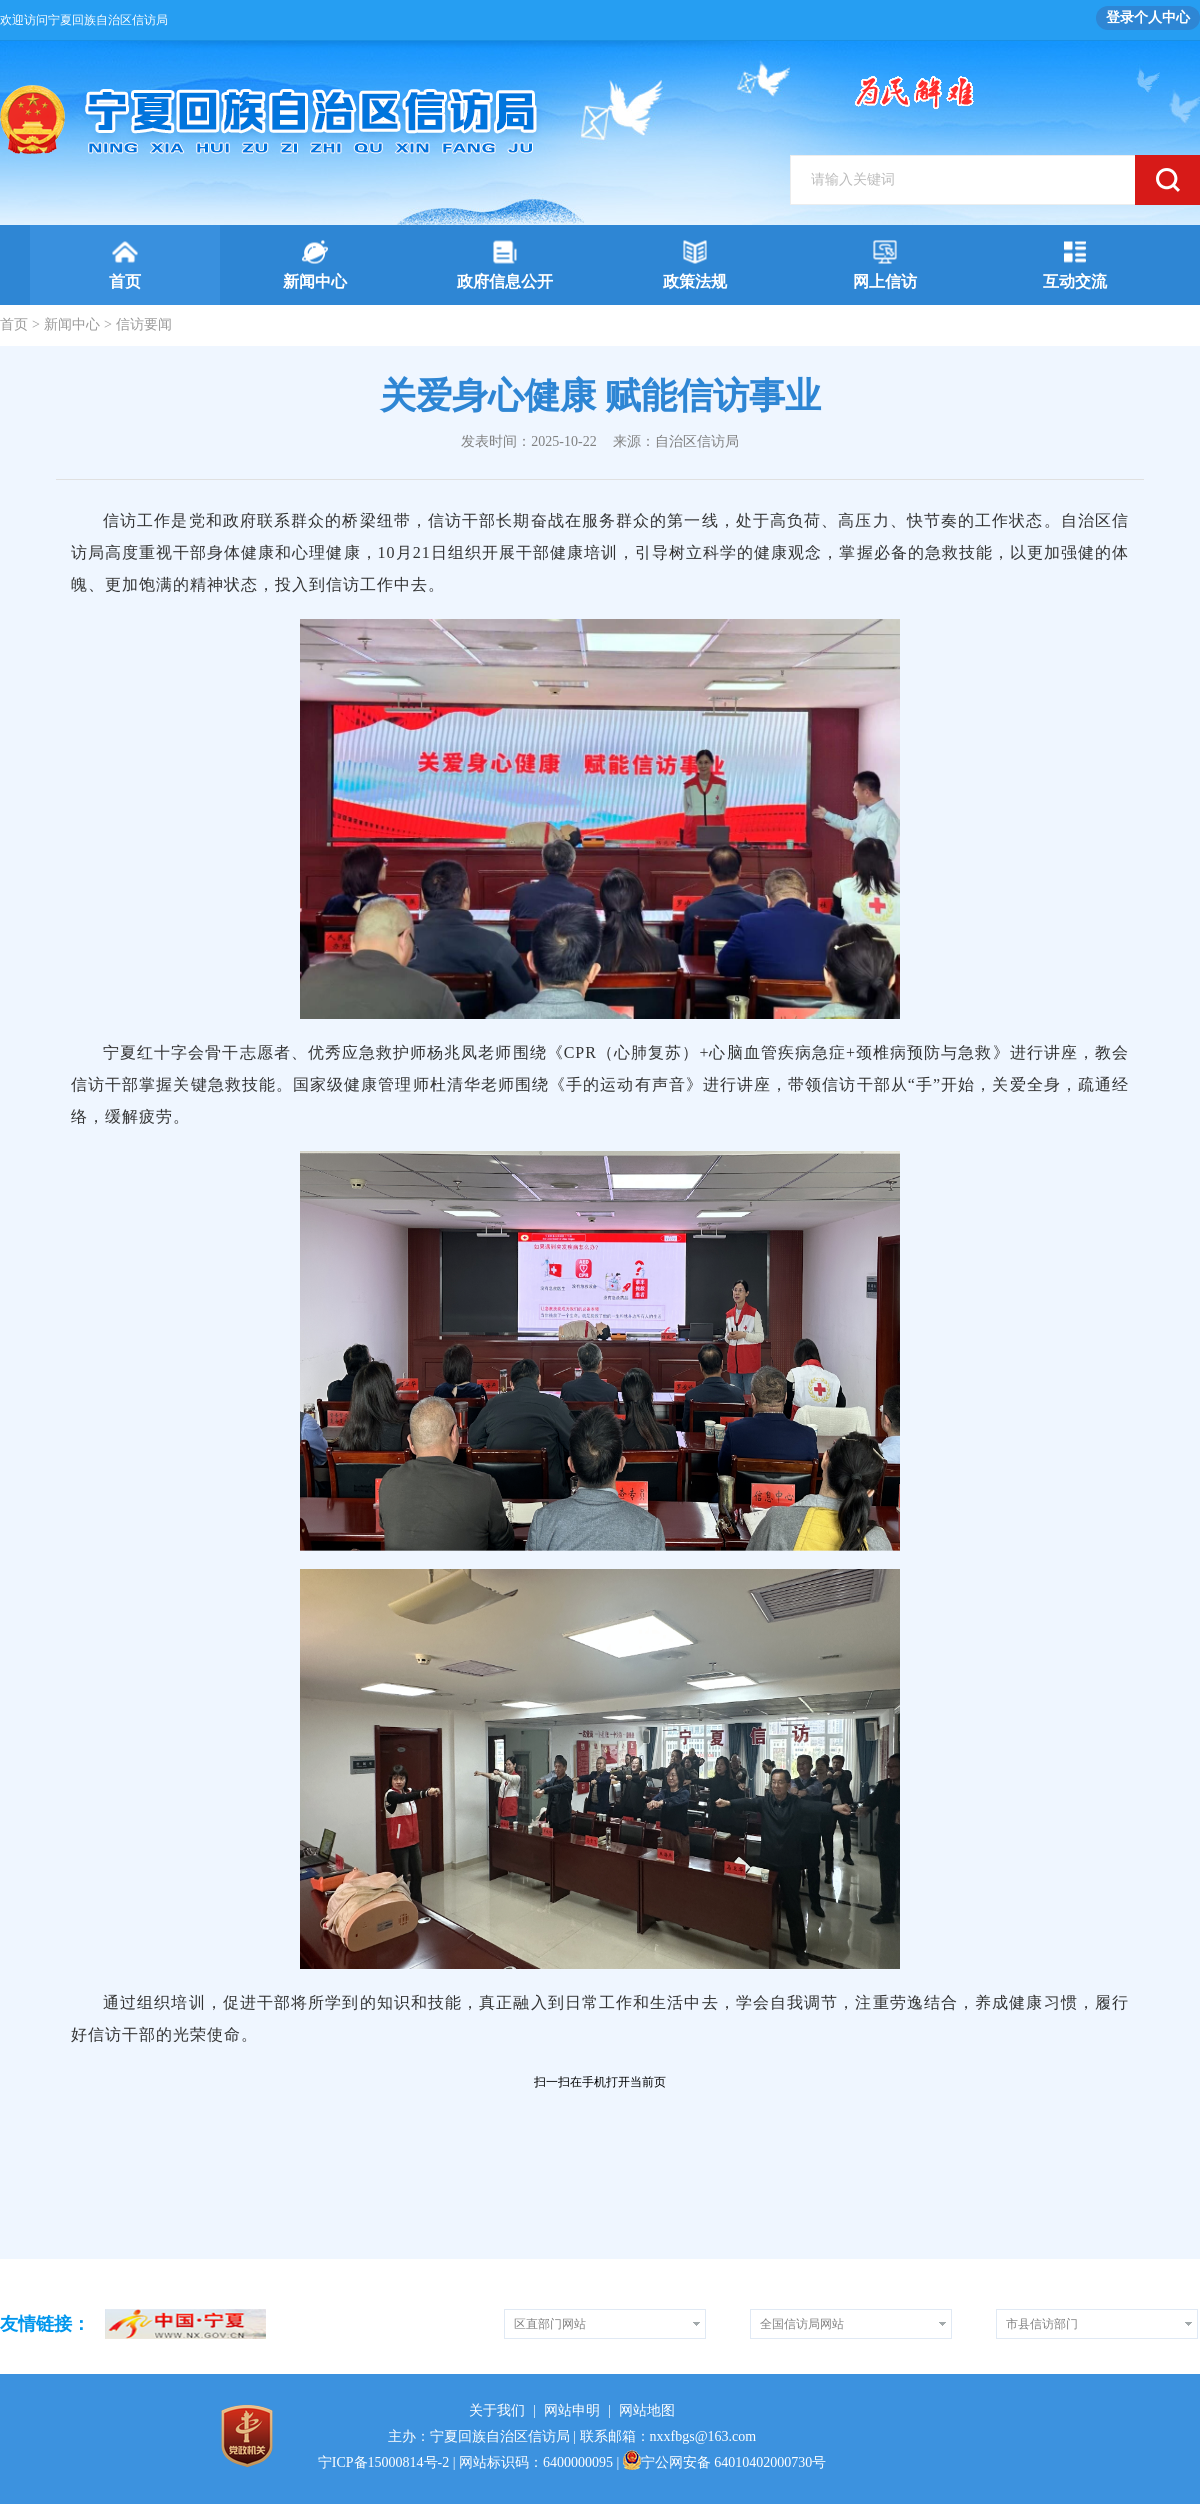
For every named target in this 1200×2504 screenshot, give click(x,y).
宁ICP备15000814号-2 (383, 2462)
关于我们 (497, 2410)
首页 (14, 324)
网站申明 (572, 2410)
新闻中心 (72, 324)
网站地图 (647, 2410)
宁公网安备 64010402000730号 (725, 2462)
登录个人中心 (1148, 17)
